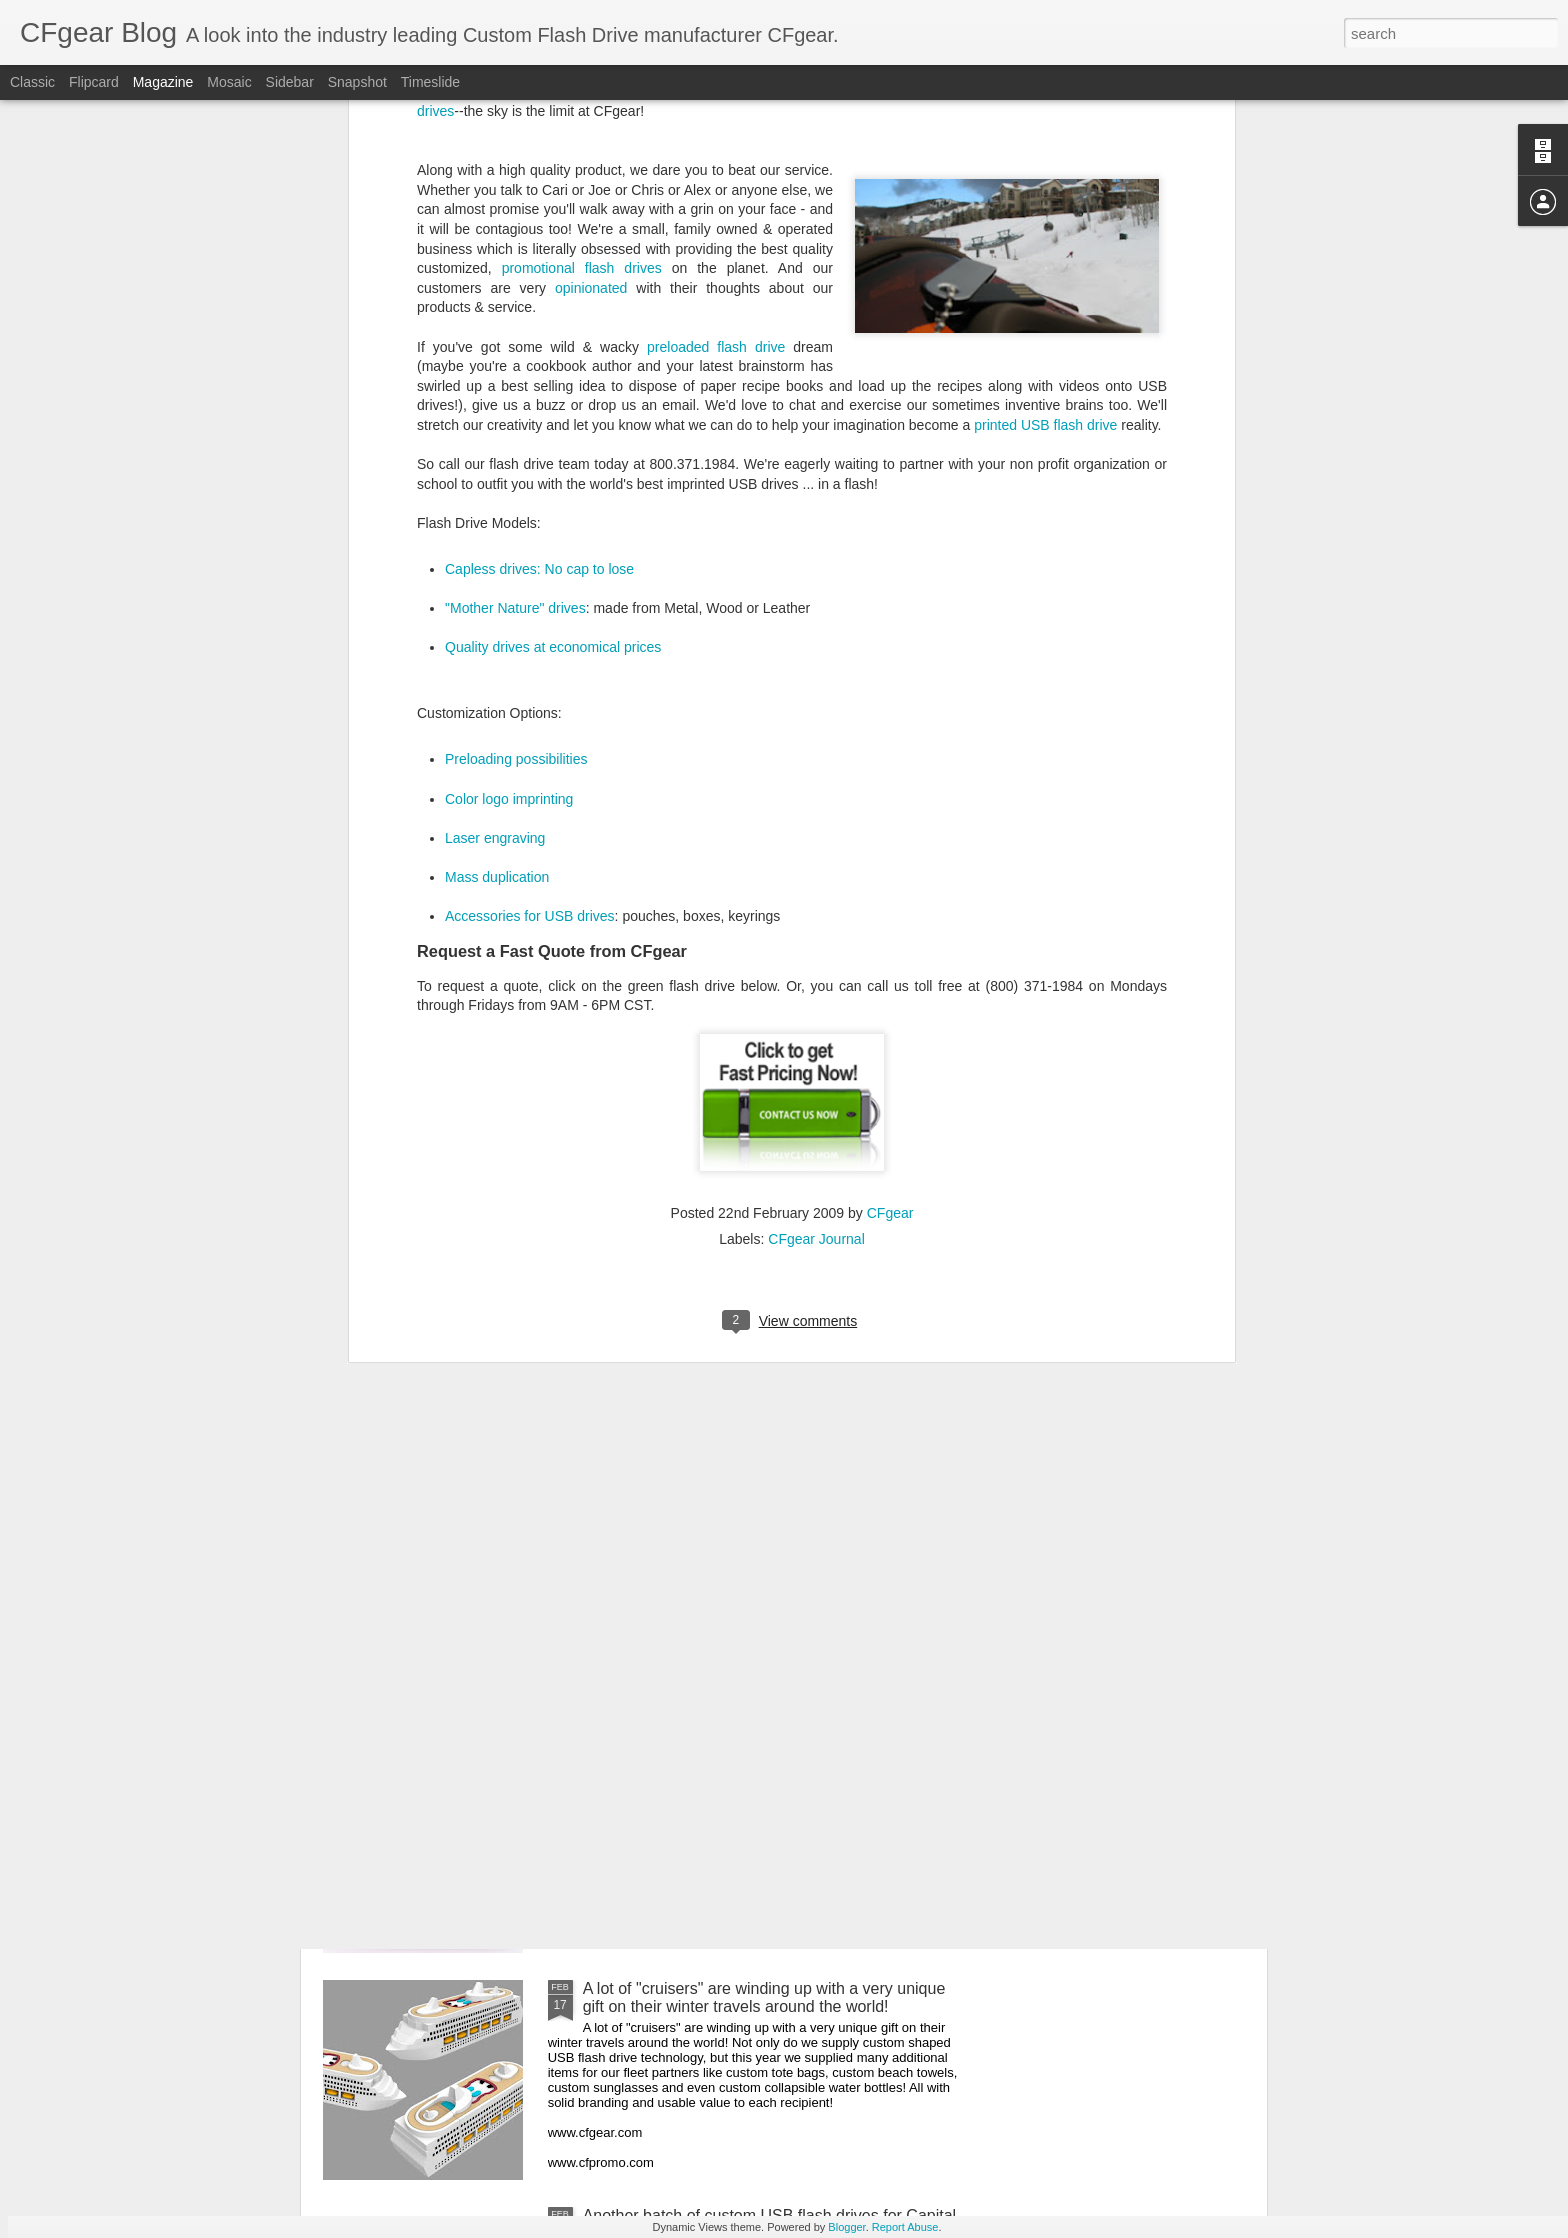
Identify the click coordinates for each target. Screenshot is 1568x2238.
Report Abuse (905, 2227)
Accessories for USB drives (530, 469)
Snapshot (357, 82)
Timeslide (430, 82)
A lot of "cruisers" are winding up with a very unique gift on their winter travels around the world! (764, 1997)
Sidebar (290, 82)
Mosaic (229, 82)
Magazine (163, 82)
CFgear (890, 766)
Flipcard (94, 82)
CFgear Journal (816, 792)
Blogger (846, 2227)
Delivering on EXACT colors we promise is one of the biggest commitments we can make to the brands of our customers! (771, 1779)
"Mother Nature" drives (515, 162)
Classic (32, 82)
